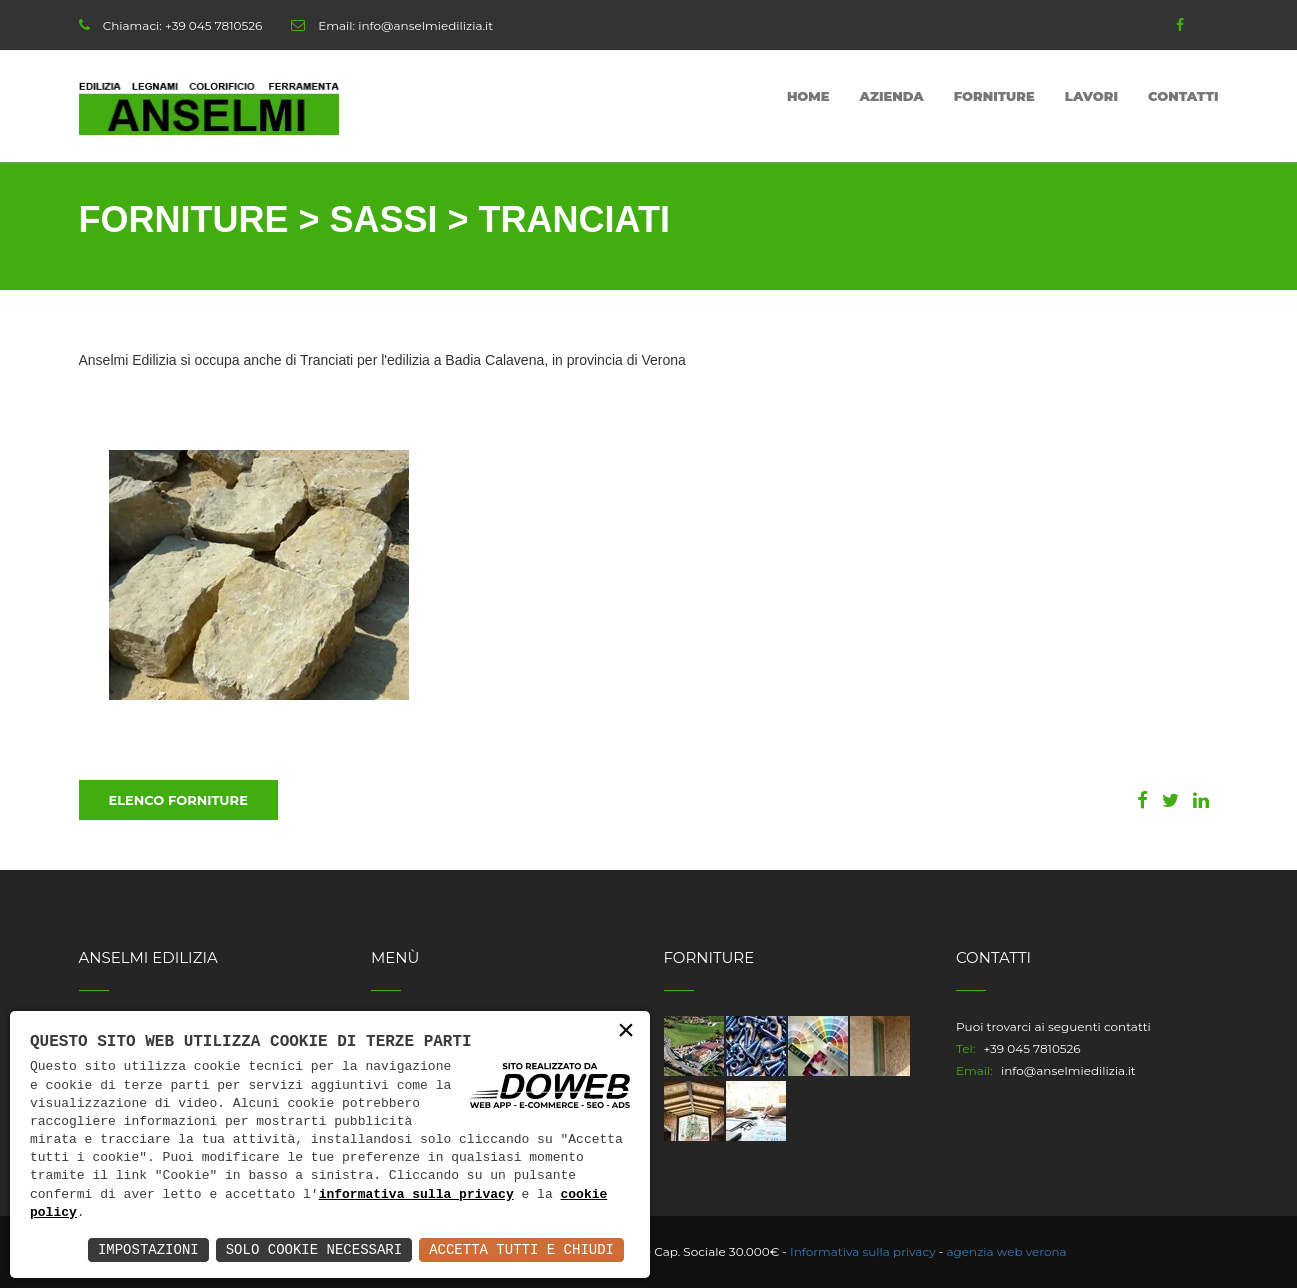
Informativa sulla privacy (863, 1251)
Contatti (1183, 96)
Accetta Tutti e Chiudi (521, 1249)
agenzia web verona (1007, 1251)
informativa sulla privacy (416, 1195)
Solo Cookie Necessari (314, 1249)
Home (808, 96)
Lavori (1091, 96)
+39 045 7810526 (213, 25)
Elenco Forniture (178, 800)
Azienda (892, 96)
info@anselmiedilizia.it (425, 25)
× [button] (626, 1031)
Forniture (994, 96)
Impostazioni (148, 1249)
